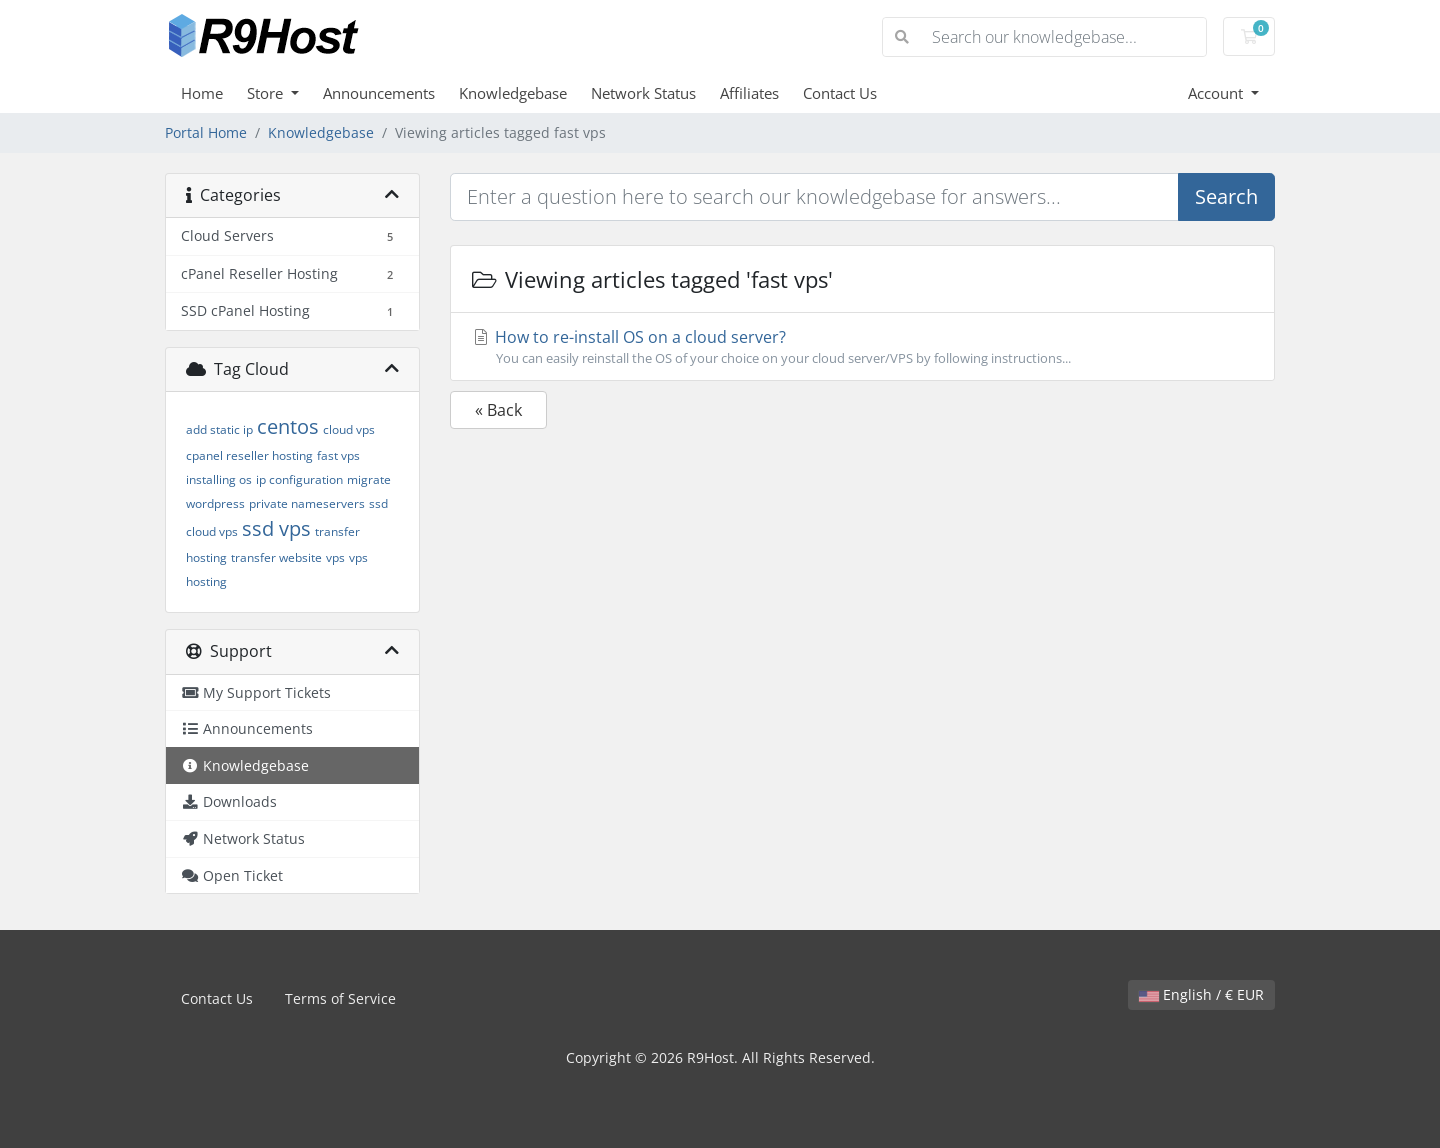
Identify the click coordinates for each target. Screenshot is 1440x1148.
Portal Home (206, 132)
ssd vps (276, 528)
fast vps (338, 455)
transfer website (276, 557)
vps (335, 557)
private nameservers (307, 503)
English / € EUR (1201, 994)
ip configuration (299, 479)
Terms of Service (340, 998)
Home (202, 93)
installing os (219, 479)
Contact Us (840, 93)
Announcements (379, 93)
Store (267, 93)
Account (1217, 93)
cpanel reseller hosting (249, 455)
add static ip (219, 429)
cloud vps (349, 429)
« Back (498, 410)
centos (288, 426)
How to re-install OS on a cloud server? (862, 347)
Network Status (643, 93)
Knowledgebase (513, 93)
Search (1226, 196)
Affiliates (749, 93)
